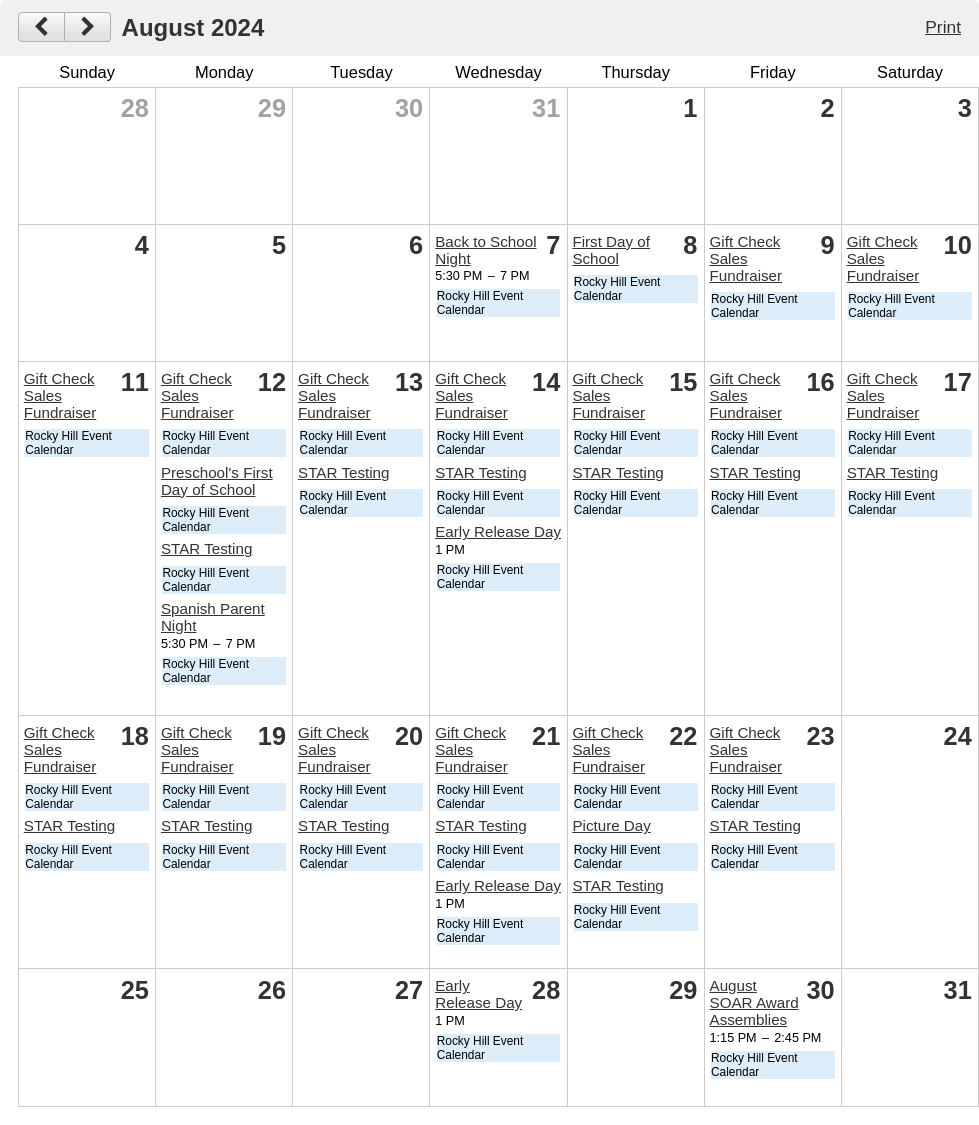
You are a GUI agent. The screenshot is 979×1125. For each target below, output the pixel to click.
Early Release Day (498, 531)
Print (943, 27)
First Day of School (611, 250)
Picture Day (611, 825)
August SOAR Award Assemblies (754, 1002)
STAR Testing (206, 548)
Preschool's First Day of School (217, 481)
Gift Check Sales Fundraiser (746, 258)
